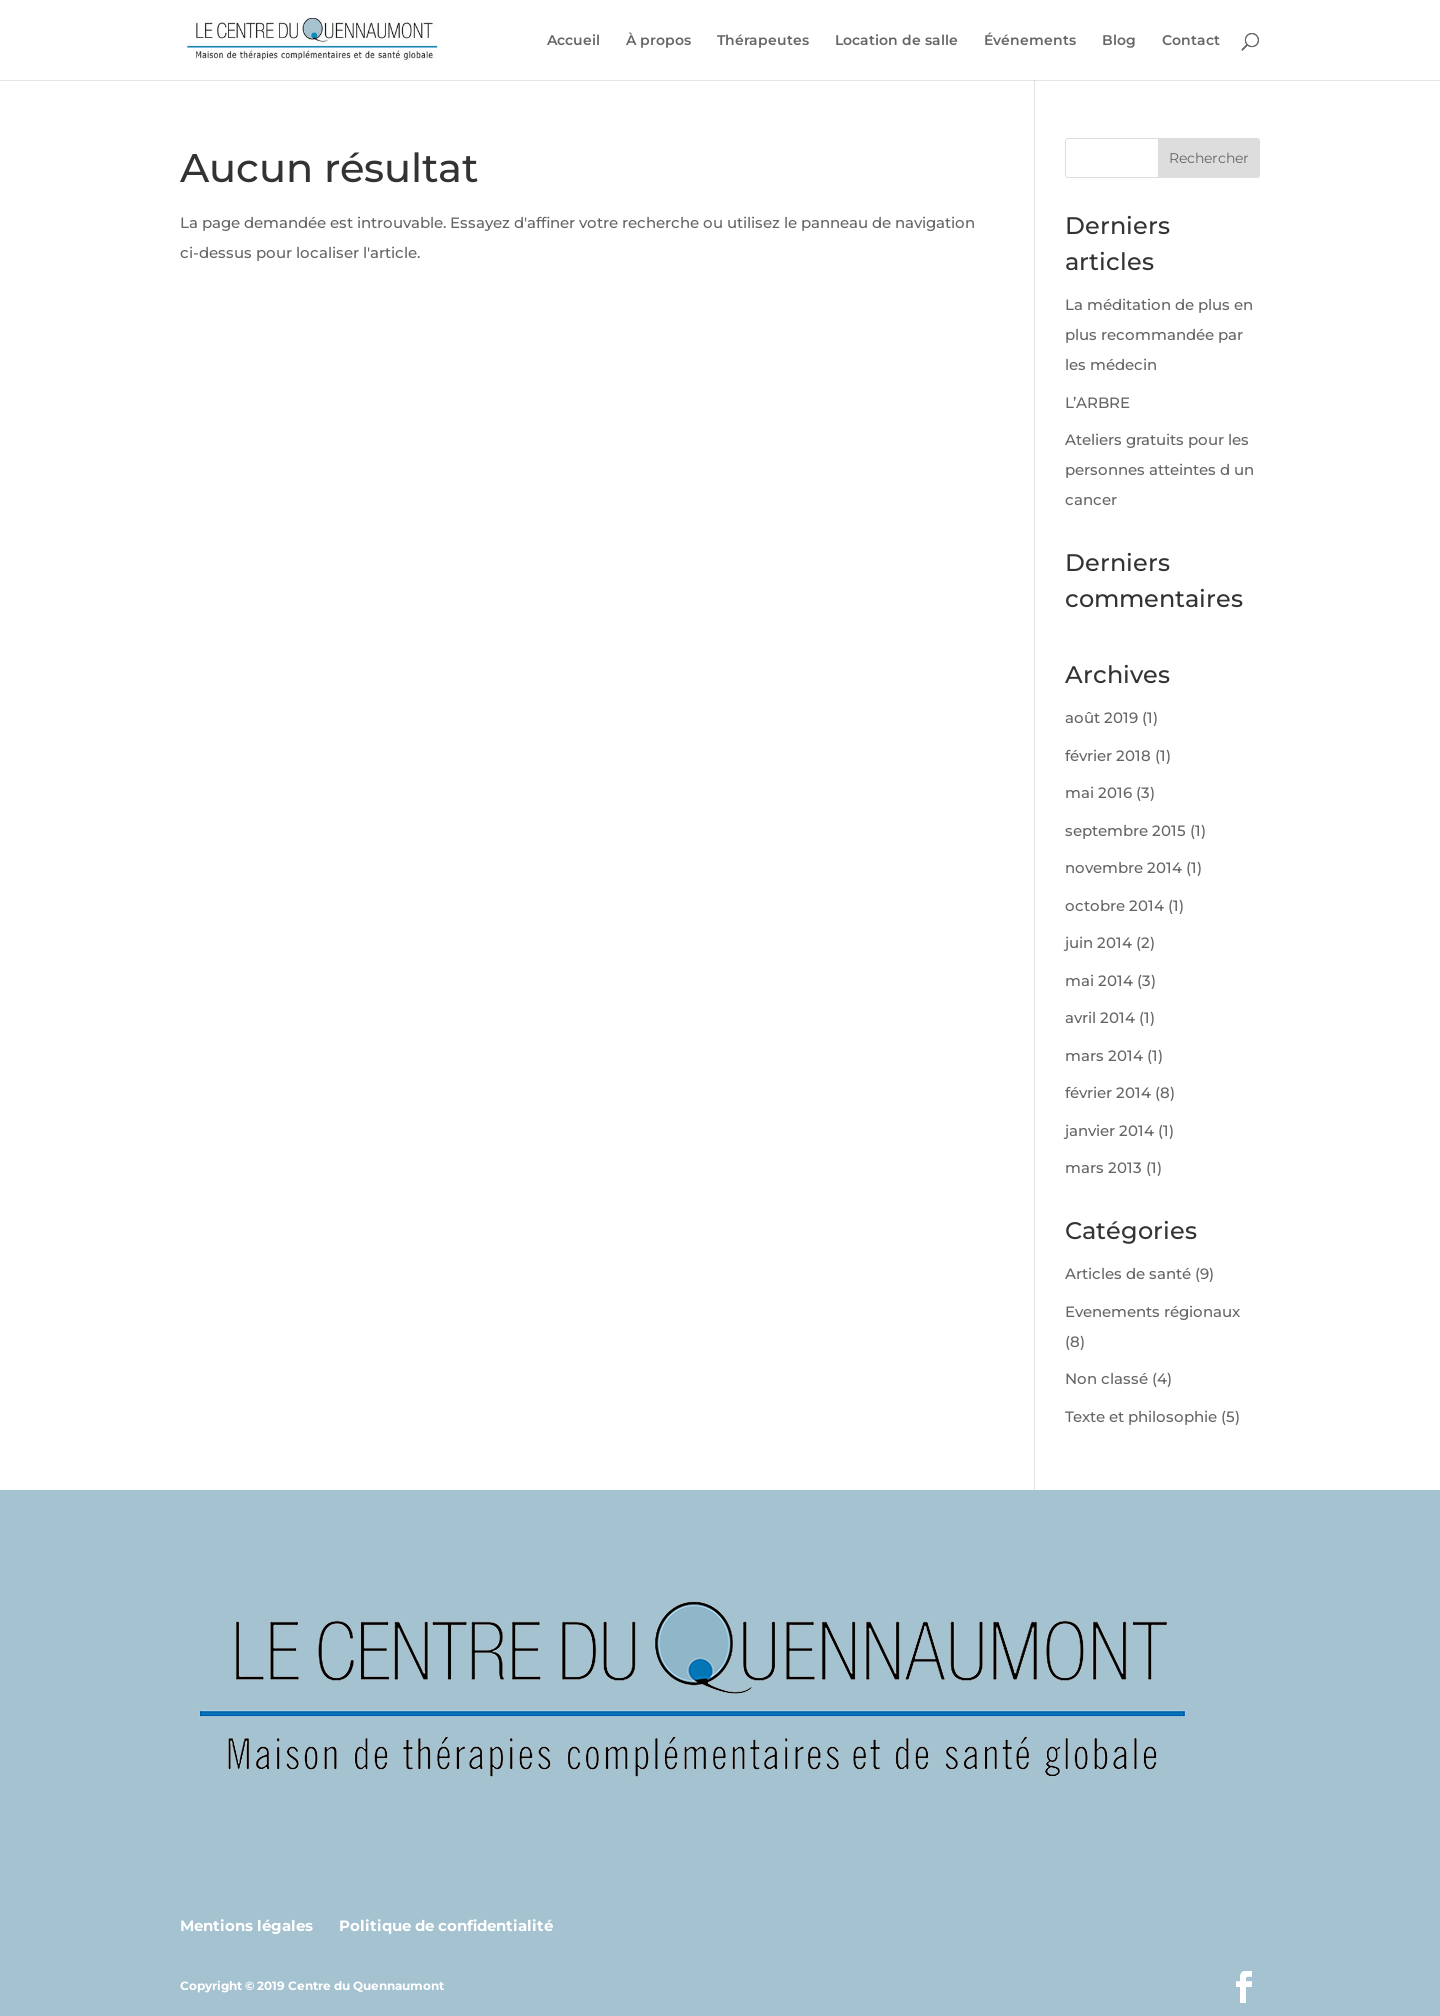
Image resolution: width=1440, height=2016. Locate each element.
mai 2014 (1099, 980)
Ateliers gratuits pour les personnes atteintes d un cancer (1159, 469)
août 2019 (1101, 717)
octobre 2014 (1114, 905)
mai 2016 (1098, 792)
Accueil (573, 41)
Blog (1119, 41)
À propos (658, 41)
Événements (1030, 41)
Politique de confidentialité (446, 1925)
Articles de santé (1128, 1273)
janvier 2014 (1109, 1130)
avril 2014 (1100, 1017)
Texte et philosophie (1141, 1416)
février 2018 (1108, 755)
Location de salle (896, 41)
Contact (1191, 41)
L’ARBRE (1097, 402)
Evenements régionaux (1152, 1311)
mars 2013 (1103, 1167)
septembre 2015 (1125, 830)
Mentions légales (246, 1925)
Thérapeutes (763, 41)
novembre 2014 (1123, 867)
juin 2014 (1098, 942)
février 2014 (1108, 1092)
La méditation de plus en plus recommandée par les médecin (1159, 334)
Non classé (1106, 1378)
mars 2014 (1104, 1055)
